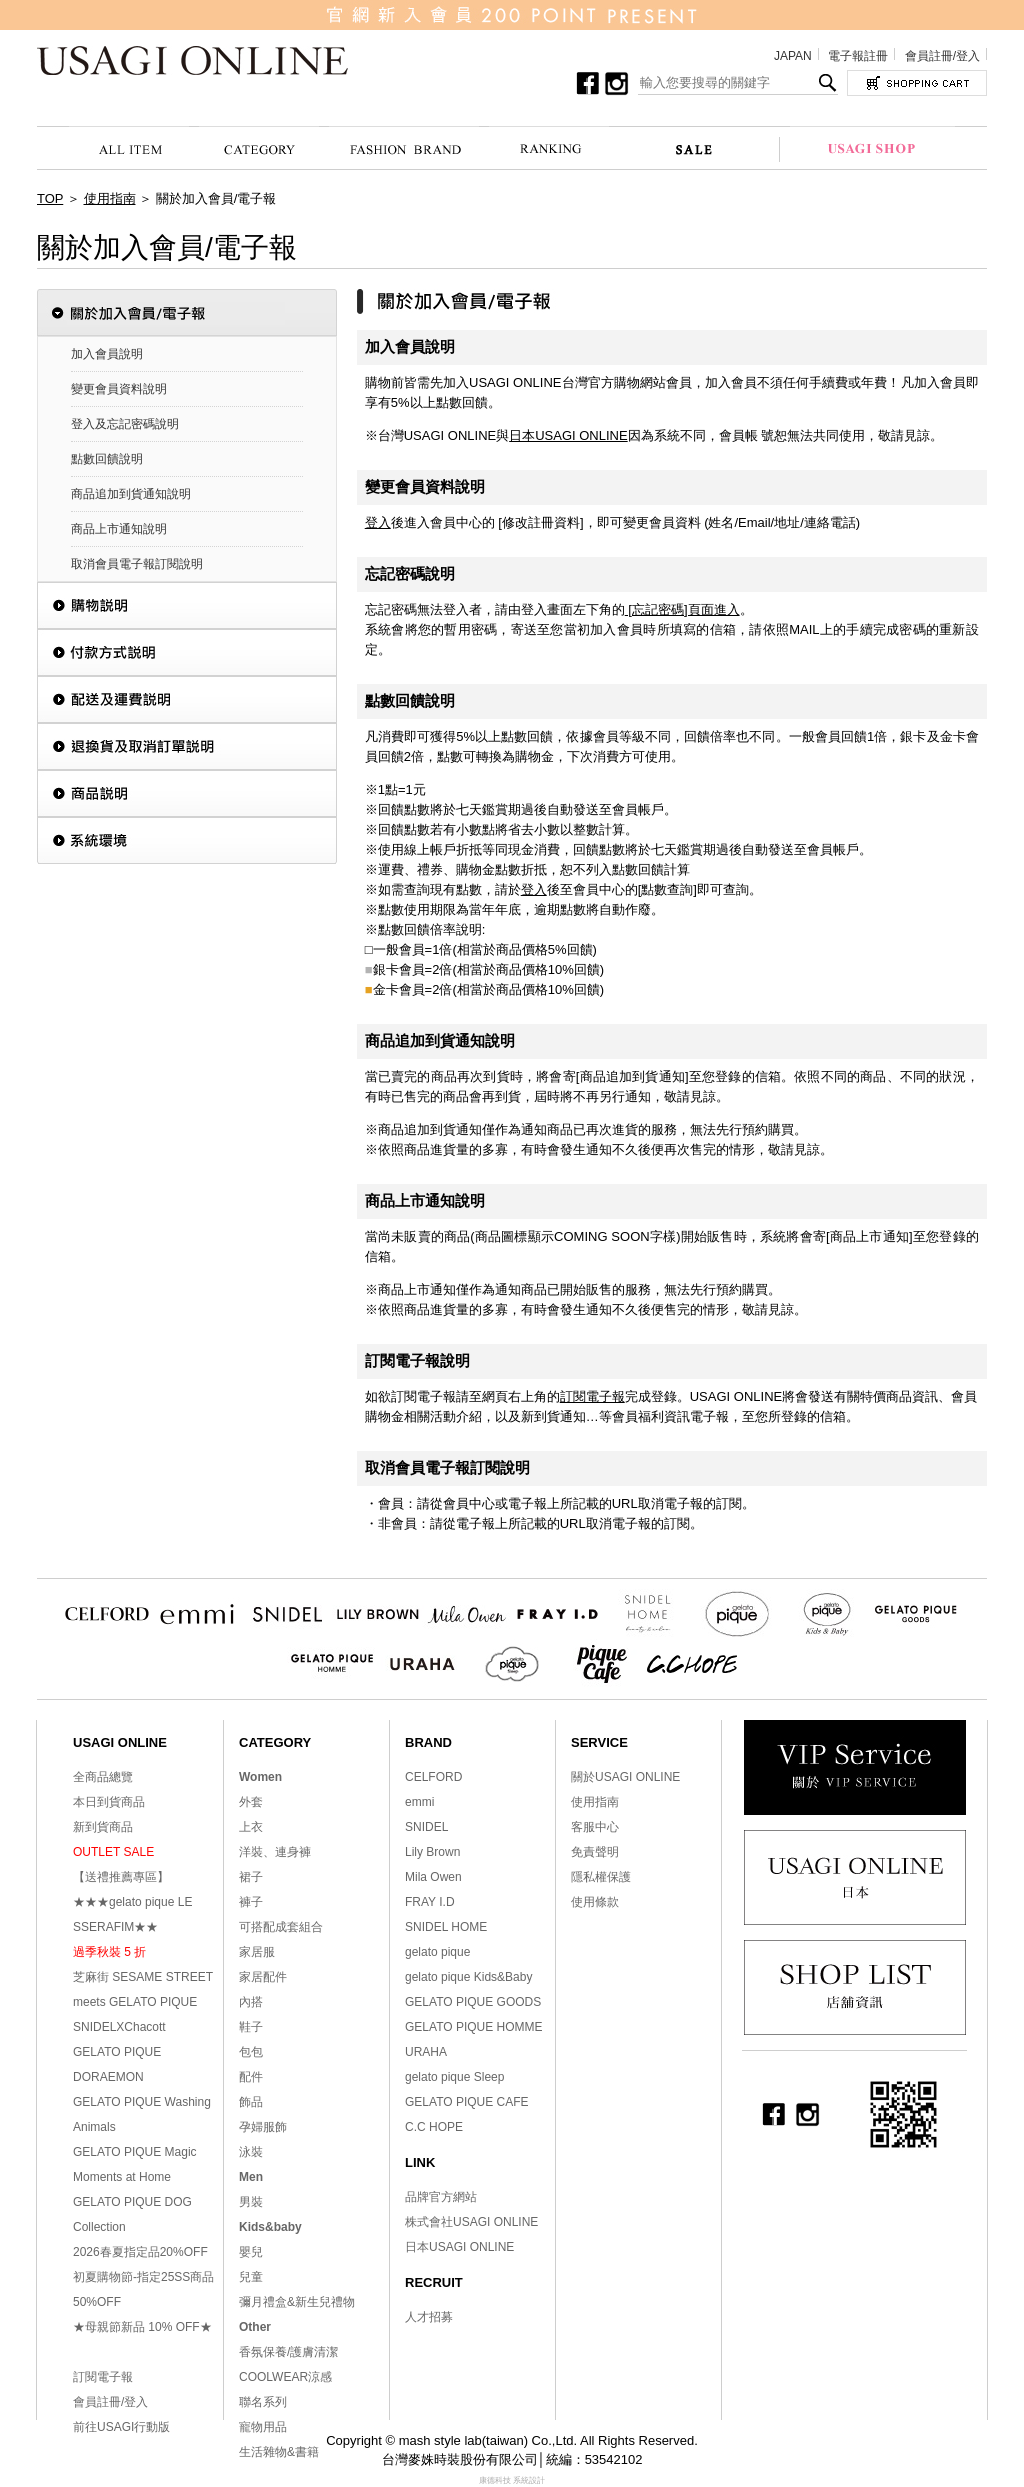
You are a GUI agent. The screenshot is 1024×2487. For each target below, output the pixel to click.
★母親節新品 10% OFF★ (142, 2327)
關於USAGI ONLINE (625, 1777)
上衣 (251, 1827)
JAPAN (793, 56)
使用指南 (110, 198)
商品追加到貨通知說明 (131, 494)
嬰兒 (251, 2252)
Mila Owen (433, 1877)
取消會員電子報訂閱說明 (137, 564)
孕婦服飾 (263, 2127)
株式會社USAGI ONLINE (471, 2222)
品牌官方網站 (441, 2197)
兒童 (251, 2277)
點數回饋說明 (107, 459)
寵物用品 (263, 2427)
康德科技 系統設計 (512, 2480)
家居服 (257, 1952)
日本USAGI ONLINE (568, 435)
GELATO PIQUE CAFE (467, 2102)
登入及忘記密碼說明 (125, 424)
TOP (50, 198)
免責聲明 (595, 1852)
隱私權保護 (601, 1877)
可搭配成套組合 (281, 1927)
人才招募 (429, 2317)
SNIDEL (426, 1827)
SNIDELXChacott (119, 2027)
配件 (251, 2077)
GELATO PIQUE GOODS (473, 2002)
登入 (378, 522)
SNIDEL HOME (446, 1927)
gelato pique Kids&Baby (468, 1977)
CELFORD (433, 1777)
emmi (419, 1802)
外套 (251, 1802)
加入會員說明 (107, 354)
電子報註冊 (858, 56)
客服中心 (595, 1827)
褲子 (251, 1902)
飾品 (251, 2102)
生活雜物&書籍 (279, 2452)
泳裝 (251, 2152)
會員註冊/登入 (942, 56)
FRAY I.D (430, 1902)
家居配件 (263, 1977)
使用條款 (595, 1902)
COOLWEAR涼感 (285, 2377)
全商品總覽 (103, 1777)
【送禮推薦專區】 (121, 1877)
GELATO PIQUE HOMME (474, 2027)
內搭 (251, 2002)
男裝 (251, 2202)
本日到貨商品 (109, 1802)
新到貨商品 (103, 1827)
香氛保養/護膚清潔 (288, 2352)
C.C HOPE (434, 2127)
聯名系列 (263, 2402)
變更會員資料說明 (119, 389)
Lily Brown (432, 1852)
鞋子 (251, 2027)
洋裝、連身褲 (275, 1852)
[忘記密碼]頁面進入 (682, 609)
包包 (251, 2052)
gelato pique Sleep (454, 2077)
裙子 (251, 1877)
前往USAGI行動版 (121, 2427)
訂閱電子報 (592, 1396)
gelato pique (437, 1952)
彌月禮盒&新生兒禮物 (297, 2302)
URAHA (426, 2052)
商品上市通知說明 (119, 529)
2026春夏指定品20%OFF (140, 2252)
